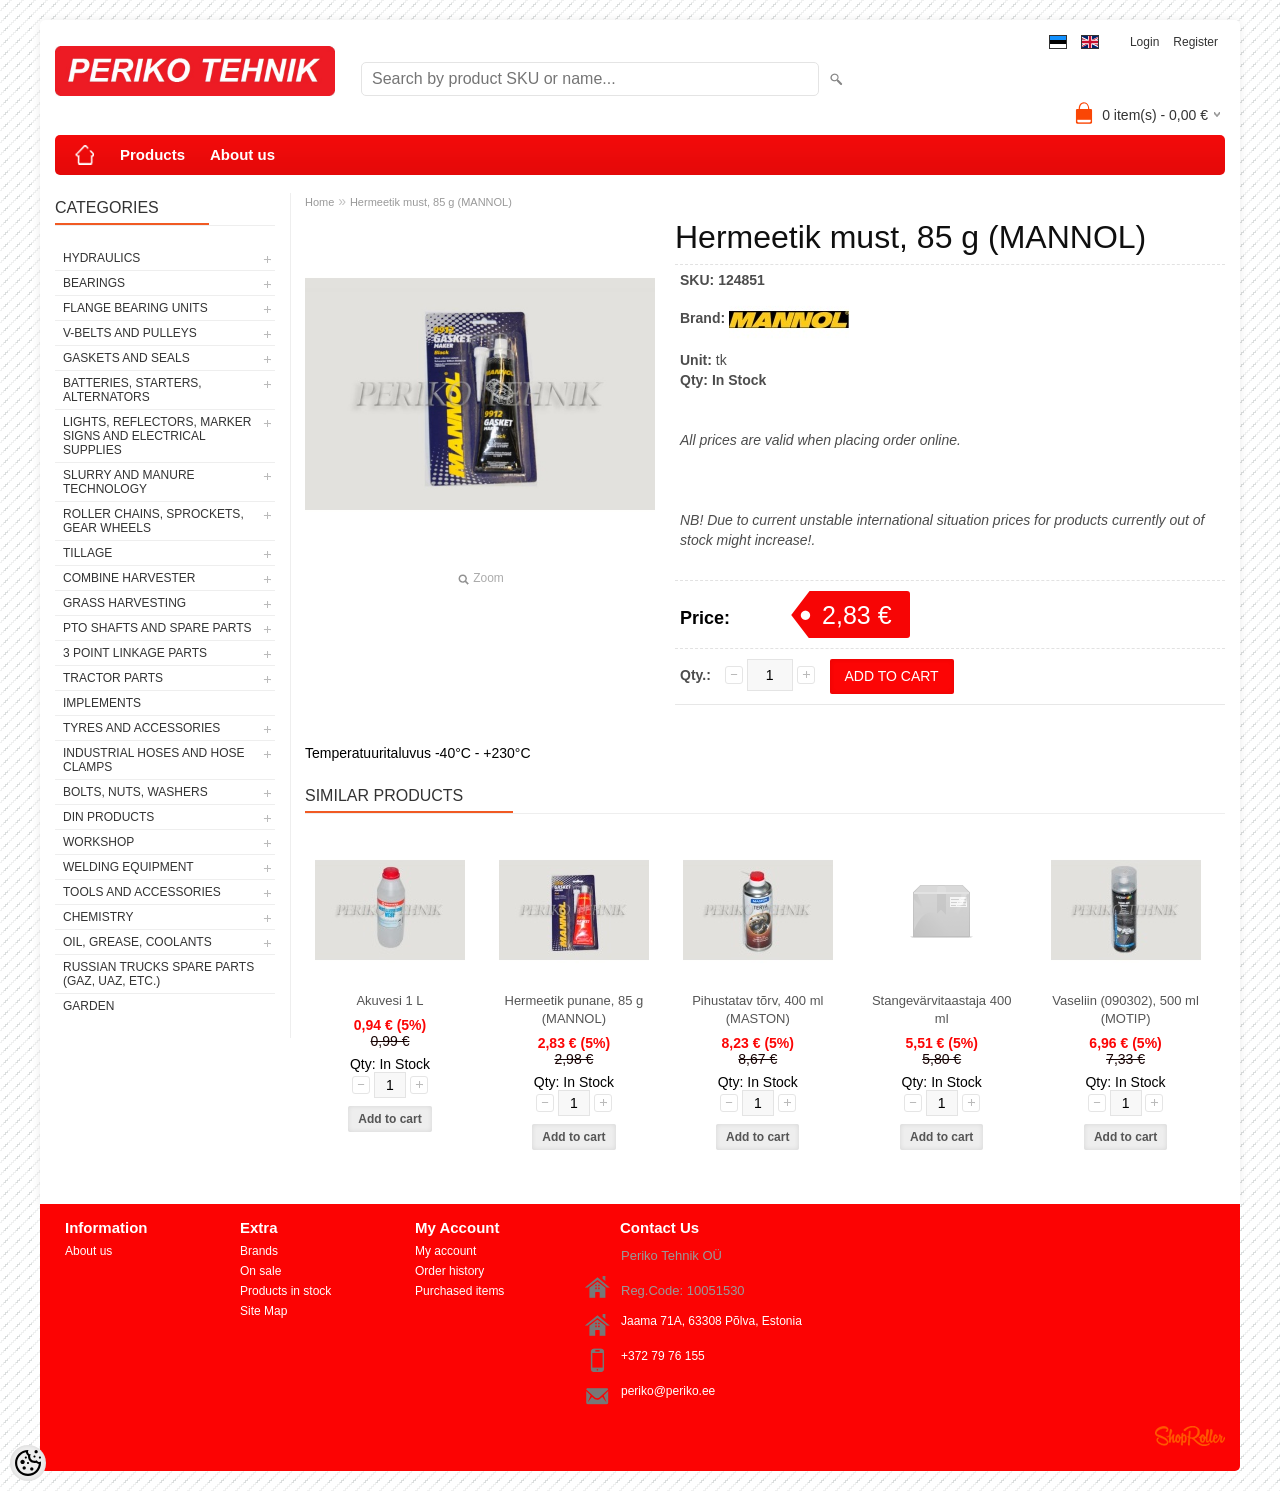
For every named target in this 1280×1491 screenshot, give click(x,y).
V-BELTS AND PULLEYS (130, 333)
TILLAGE (87, 553)
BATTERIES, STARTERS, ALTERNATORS (132, 390)
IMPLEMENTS (102, 703)
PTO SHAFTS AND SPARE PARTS (157, 628)
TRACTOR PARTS (113, 678)
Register (1195, 42)
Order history (449, 1271)
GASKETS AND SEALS (126, 358)
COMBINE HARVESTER (129, 578)
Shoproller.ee (1190, 1436)
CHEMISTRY (98, 917)
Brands (259, 1251)
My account (445, 1251)
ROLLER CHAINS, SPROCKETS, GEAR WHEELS (153, 521)
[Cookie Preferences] (28, 1463)
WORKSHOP (98, 842)
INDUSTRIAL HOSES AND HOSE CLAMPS (154, 760)
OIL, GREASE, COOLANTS (137, 942)
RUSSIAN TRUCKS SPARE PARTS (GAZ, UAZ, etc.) (158, 974)
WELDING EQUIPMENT (128, 867)
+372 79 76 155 (663, 1356)
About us (242, 154)
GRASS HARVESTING (124, 603)
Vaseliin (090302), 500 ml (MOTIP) (1125, 1009)
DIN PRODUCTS (108, 817)
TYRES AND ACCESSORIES (141, 728)
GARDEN (88, 1006)
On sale (260, 1271)
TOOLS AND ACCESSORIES (142, 892)
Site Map (263, 1311)
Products (152, 154)
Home (319, 202)
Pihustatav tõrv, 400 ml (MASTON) (757, 1009)
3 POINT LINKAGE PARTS (135, 653)
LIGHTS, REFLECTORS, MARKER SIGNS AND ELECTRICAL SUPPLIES (157, 436)
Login (1144, 42)
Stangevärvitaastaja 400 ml (941, 1009)
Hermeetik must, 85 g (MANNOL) (431, 202)
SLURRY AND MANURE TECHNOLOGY (129, 482)
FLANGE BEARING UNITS (135, 308)
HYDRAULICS (101, 258)
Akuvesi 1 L (389, 1000)
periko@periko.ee (668, 1391)
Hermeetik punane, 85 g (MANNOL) (574, 1009)
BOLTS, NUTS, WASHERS (135, 792)
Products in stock (285, 1291)
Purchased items (459, 1291)
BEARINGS (94, 283)
